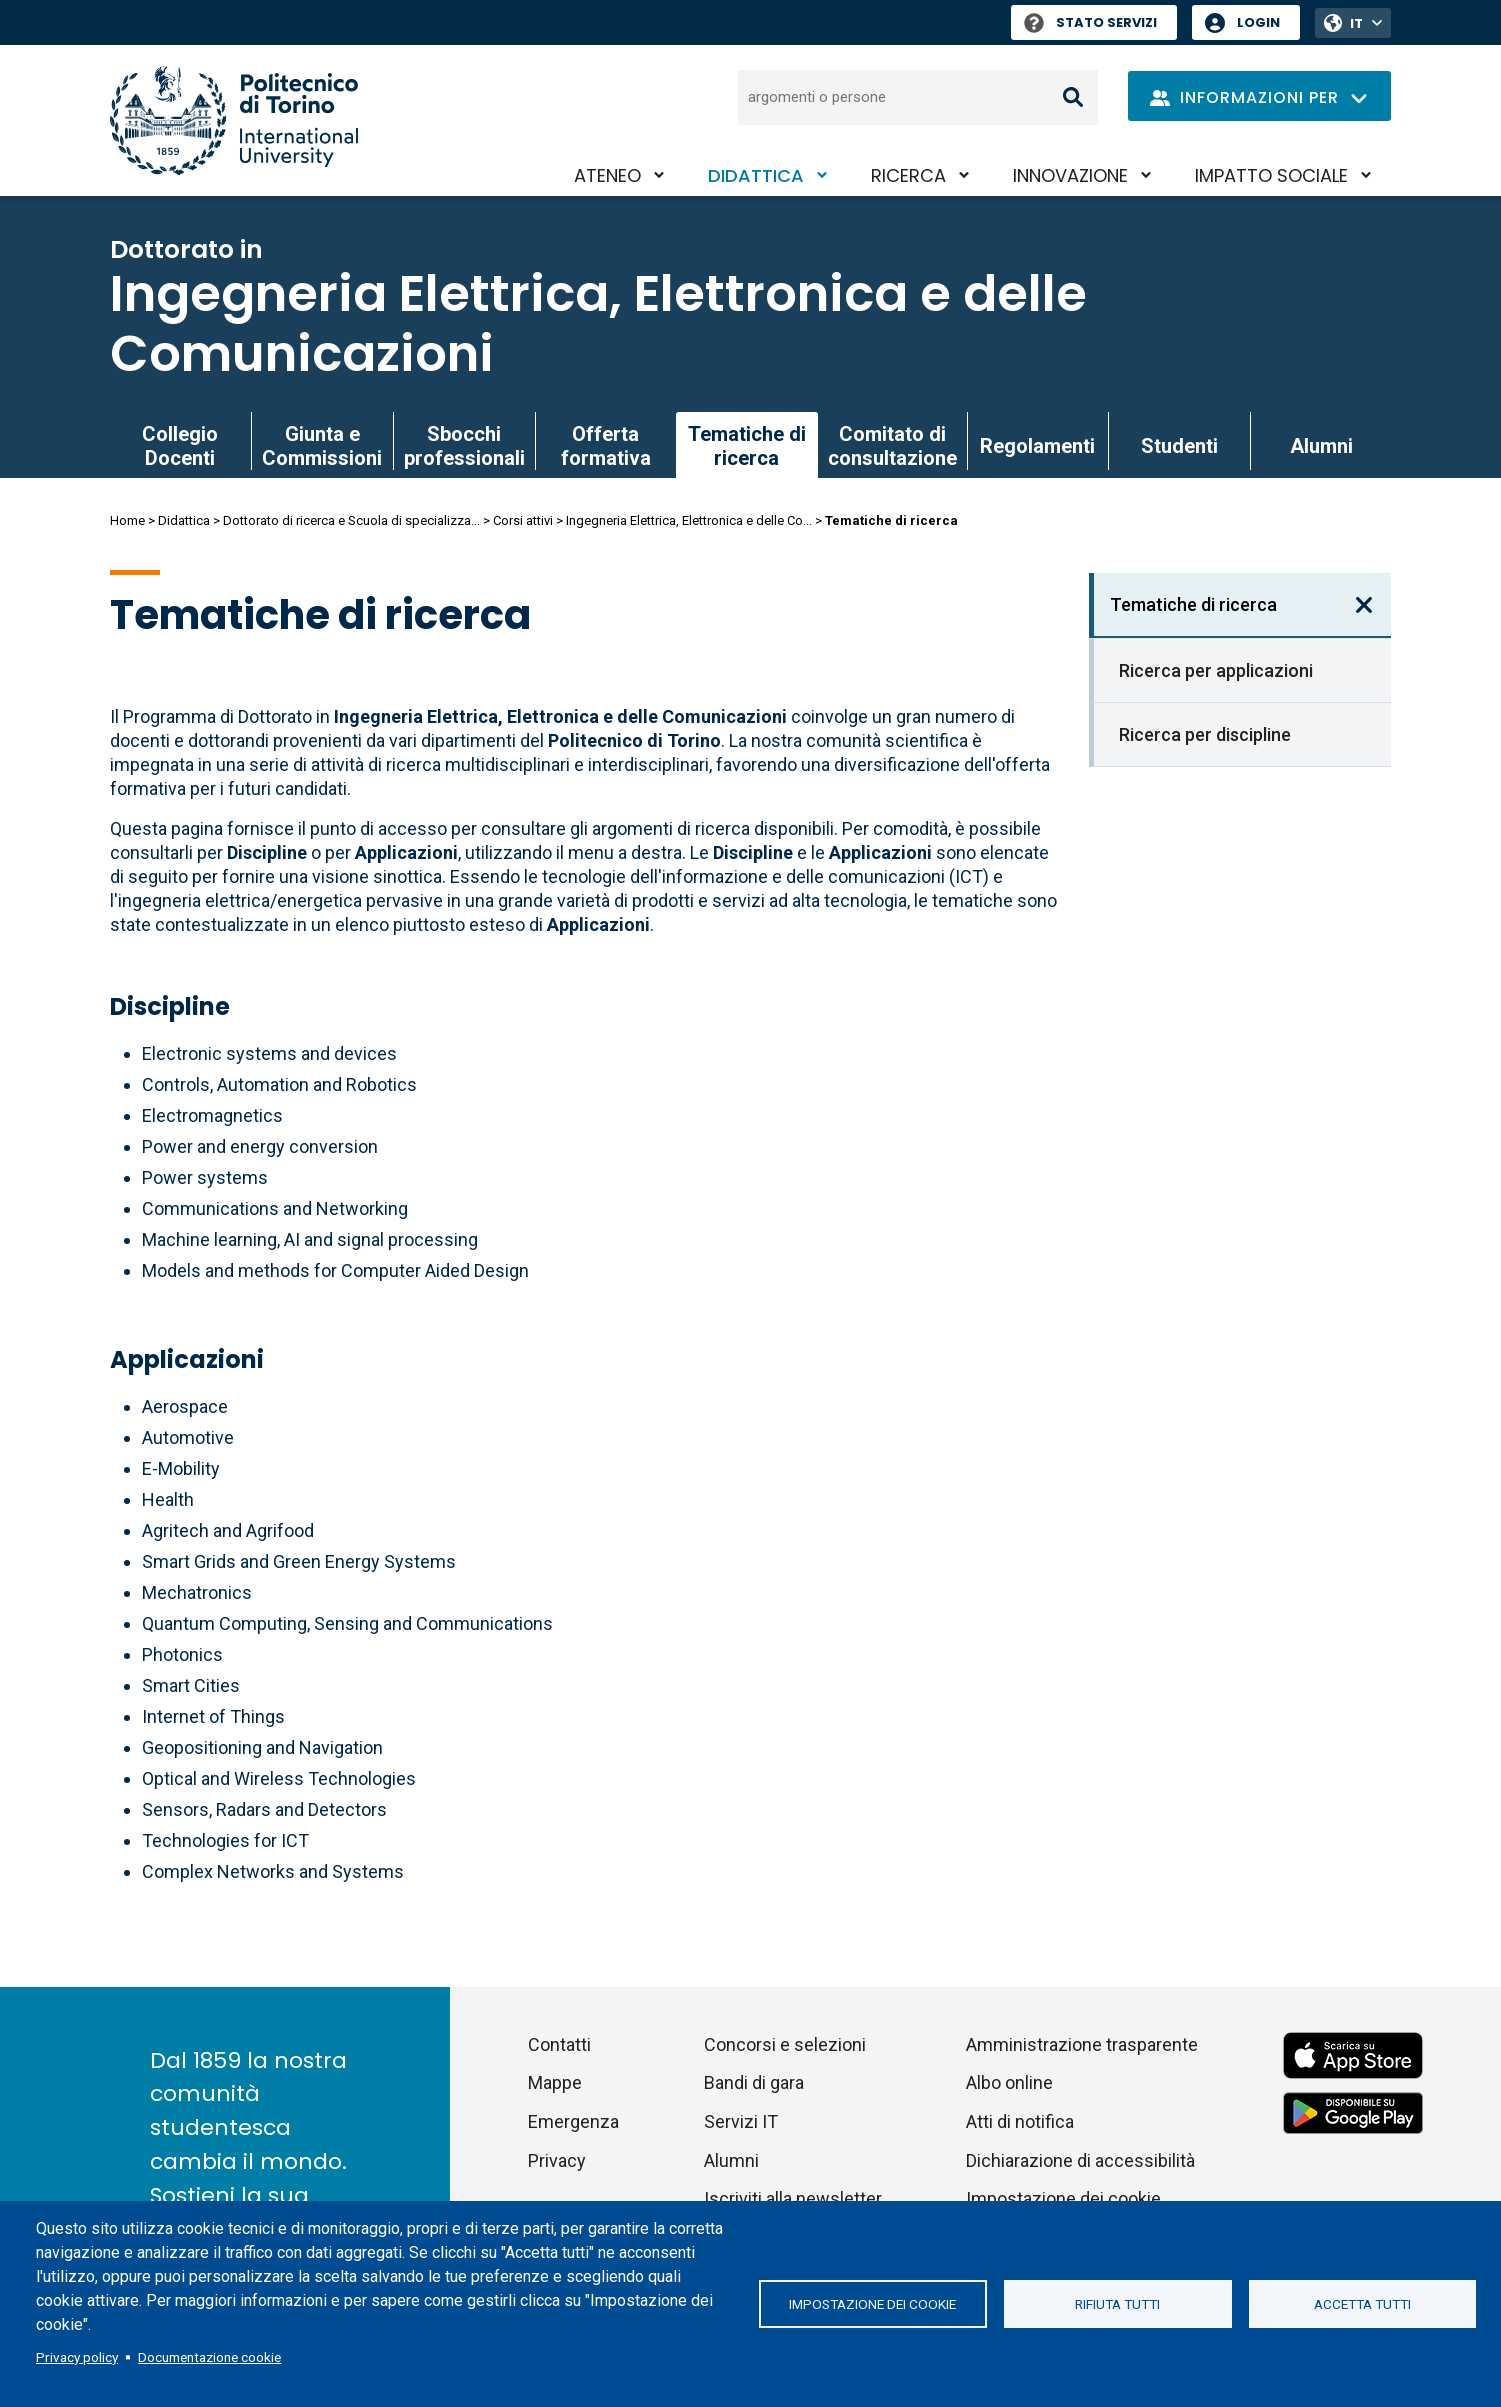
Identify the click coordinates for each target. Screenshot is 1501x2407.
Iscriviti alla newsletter (793, 2198)
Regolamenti (1037, 446)
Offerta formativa (606, 446)
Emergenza (573, 2121)
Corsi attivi (523, 520)
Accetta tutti (1362, 2304)
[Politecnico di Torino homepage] (234, 120)
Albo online (1009, 2082)
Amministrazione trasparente (1082, 2044)
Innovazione (1070, 175)
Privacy (557, 2160)
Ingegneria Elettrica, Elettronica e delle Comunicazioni (598, 324)
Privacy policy (77, 2357)
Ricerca (908, 175)
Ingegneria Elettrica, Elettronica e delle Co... (689, 520)
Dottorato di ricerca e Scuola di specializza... (351, 520)
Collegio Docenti (180, 446)
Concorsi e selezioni (785, 2044)
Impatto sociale (1271, 175)
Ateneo (607, 175)
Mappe (555, 2082)
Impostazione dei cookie (872, 2304)
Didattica (756, 175)
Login (1258, 22)
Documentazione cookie (209, 2357)
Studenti (1179, 446)
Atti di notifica (1020, 2121)
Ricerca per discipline (1205, 734)
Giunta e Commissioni (322, 446)
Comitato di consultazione (892, 446)
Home (127, 520)
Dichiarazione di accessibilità (1080, 2160)
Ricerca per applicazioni (1216, 670)
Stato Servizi (1090, 22)
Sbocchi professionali (464, 446)
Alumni (1321, 446)
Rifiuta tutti (1117, 2304)
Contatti (559, 2044)
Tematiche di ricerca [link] (747, 446)
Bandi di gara (754, 2082)
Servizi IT (741, 2121)
